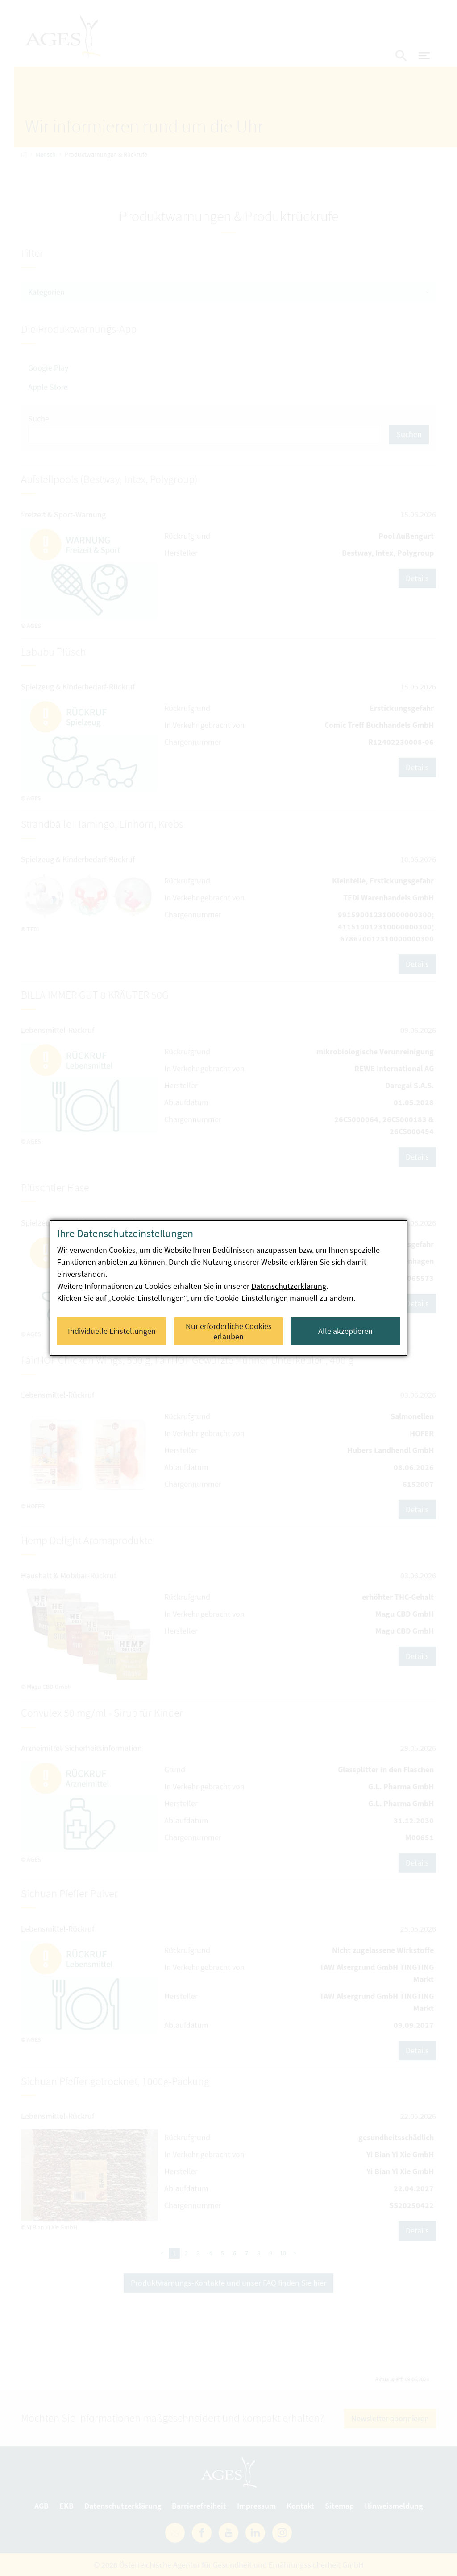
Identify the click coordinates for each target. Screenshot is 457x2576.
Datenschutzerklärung (288, 1286)
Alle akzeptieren (345, 1331)
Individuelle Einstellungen (112, 1331)
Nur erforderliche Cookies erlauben (229, 1331)
